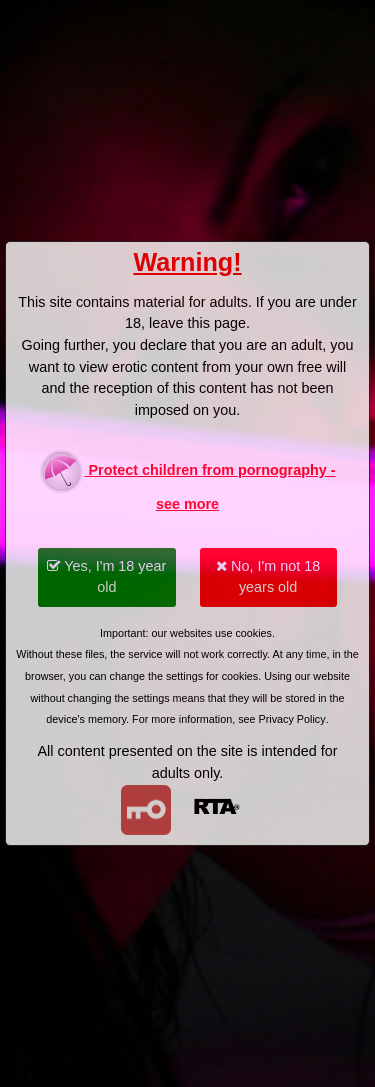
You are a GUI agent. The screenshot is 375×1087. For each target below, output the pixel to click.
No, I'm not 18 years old (268, 577)
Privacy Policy (292, 719)
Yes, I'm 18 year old (106, 577)
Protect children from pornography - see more (187, 480)
